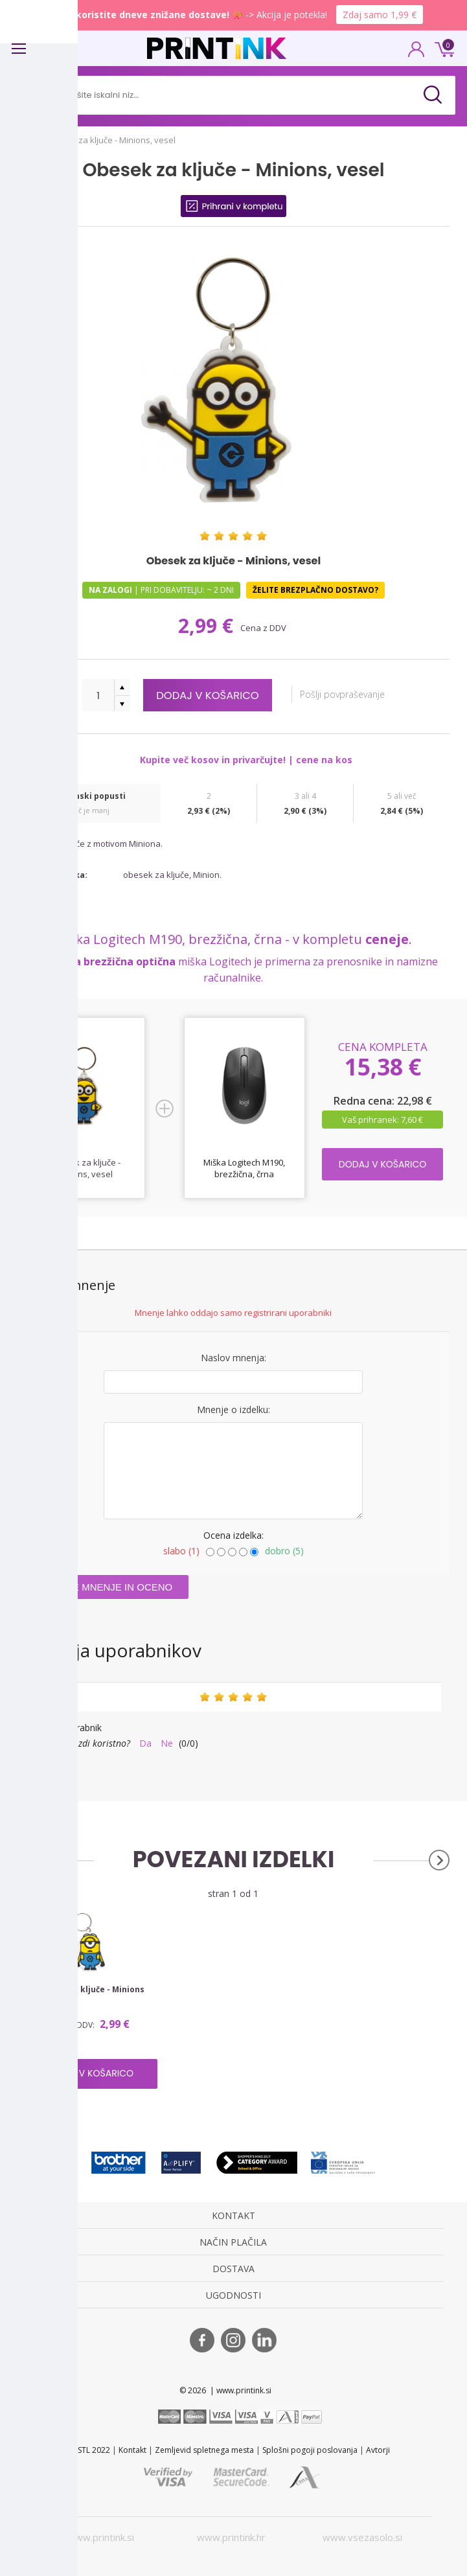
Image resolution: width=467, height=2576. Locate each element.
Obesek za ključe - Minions (89, 1989)
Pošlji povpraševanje (347, 694)
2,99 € (208, 625)
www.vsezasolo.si (362, 2537)
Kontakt (132, 2449)
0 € (442, 48)
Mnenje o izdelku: (233, 1409)
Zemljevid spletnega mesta (204, 2449)
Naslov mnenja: (233, 1357)
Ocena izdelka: (233, 1535)
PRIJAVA (416, 53)
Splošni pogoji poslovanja (310, 2449)
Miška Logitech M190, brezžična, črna (244, 1168)
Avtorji (378, 2449)
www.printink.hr (231, 2537)
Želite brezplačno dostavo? (315, 589)
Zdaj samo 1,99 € (379, 14)
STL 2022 (94, 2449)
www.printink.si (100, 2537)
